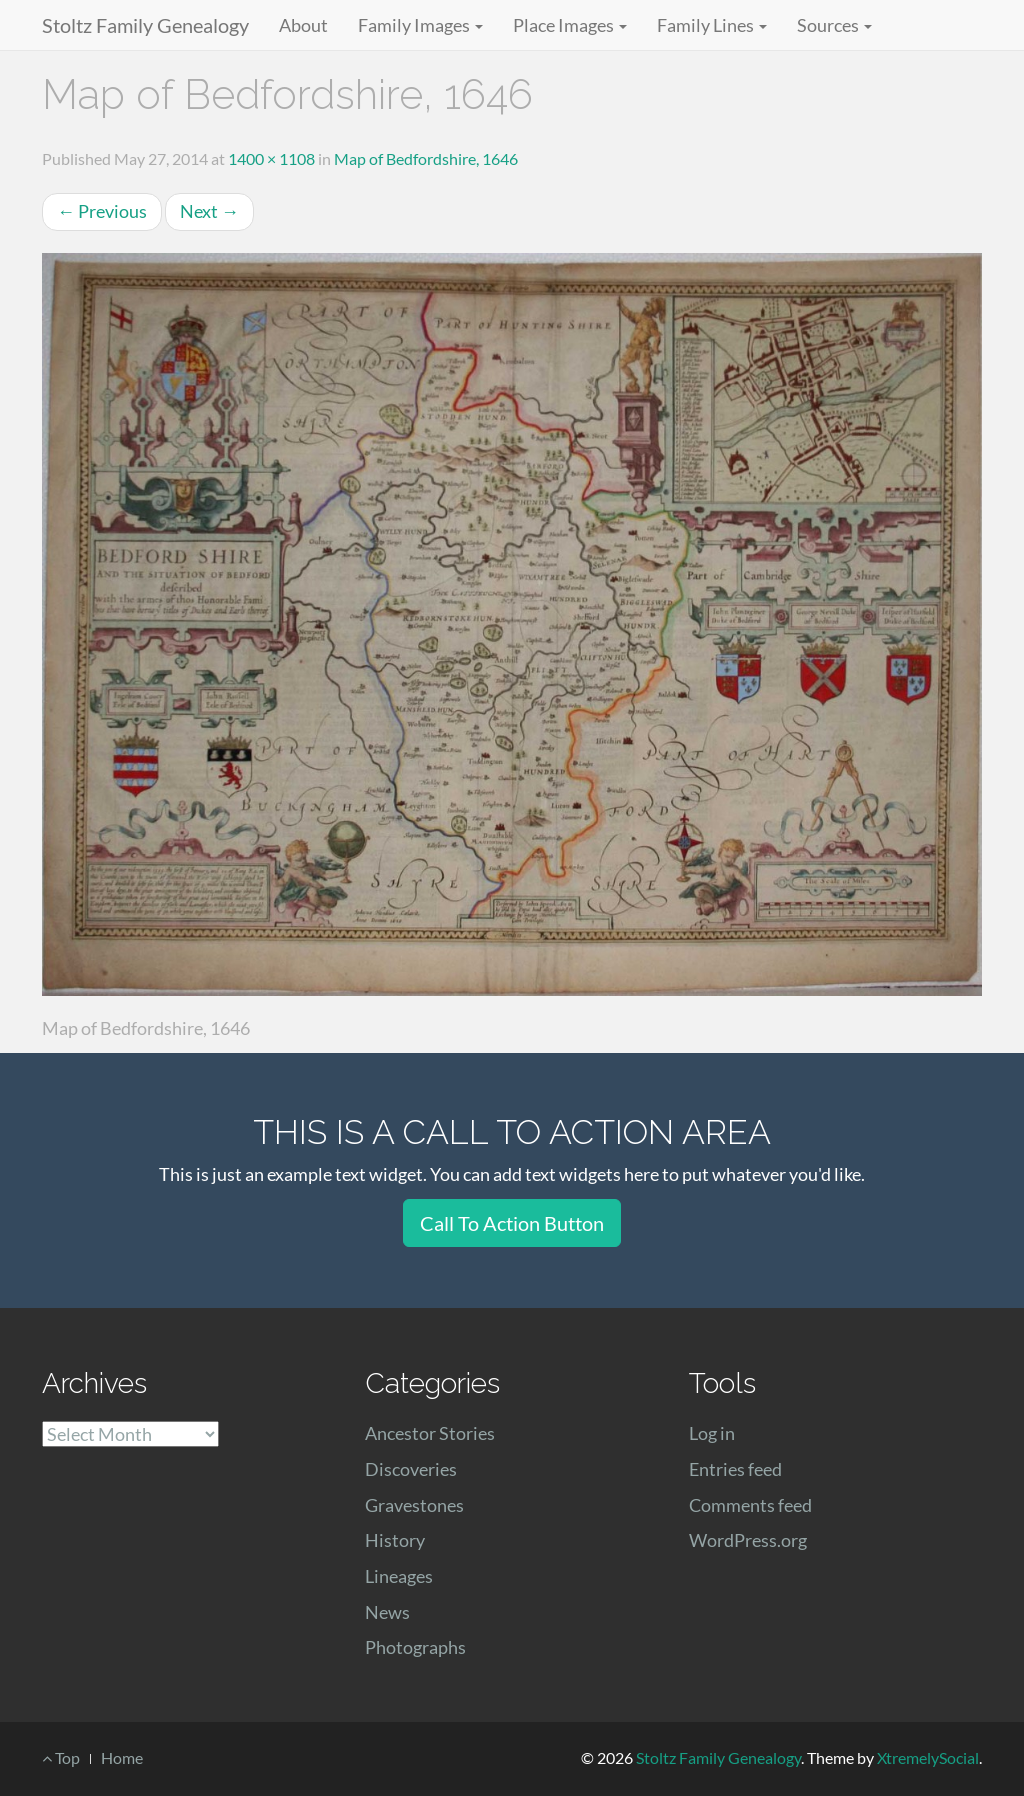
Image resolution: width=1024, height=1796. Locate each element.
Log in (712, 1433)
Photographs (415, 1647)
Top (61, 1757)
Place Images (570, 25)
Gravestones (414, 1505)
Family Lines (712, 25)
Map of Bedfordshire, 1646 (426, 158)
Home (122, 1757)
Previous (102, 211)
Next (209, 211)
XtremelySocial (928, 1757)
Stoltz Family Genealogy (145, 25)
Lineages (399, 1576)
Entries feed (735, 1469)
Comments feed (750, 1505)
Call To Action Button (512, 1223)
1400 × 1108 (271, 158)
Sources (834, 25)
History (395, 1540)
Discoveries (411, 1469)
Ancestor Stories (430, 1433)
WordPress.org (748, 1540)
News (387, 1612)
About (303, 25)
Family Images (420, 25)
